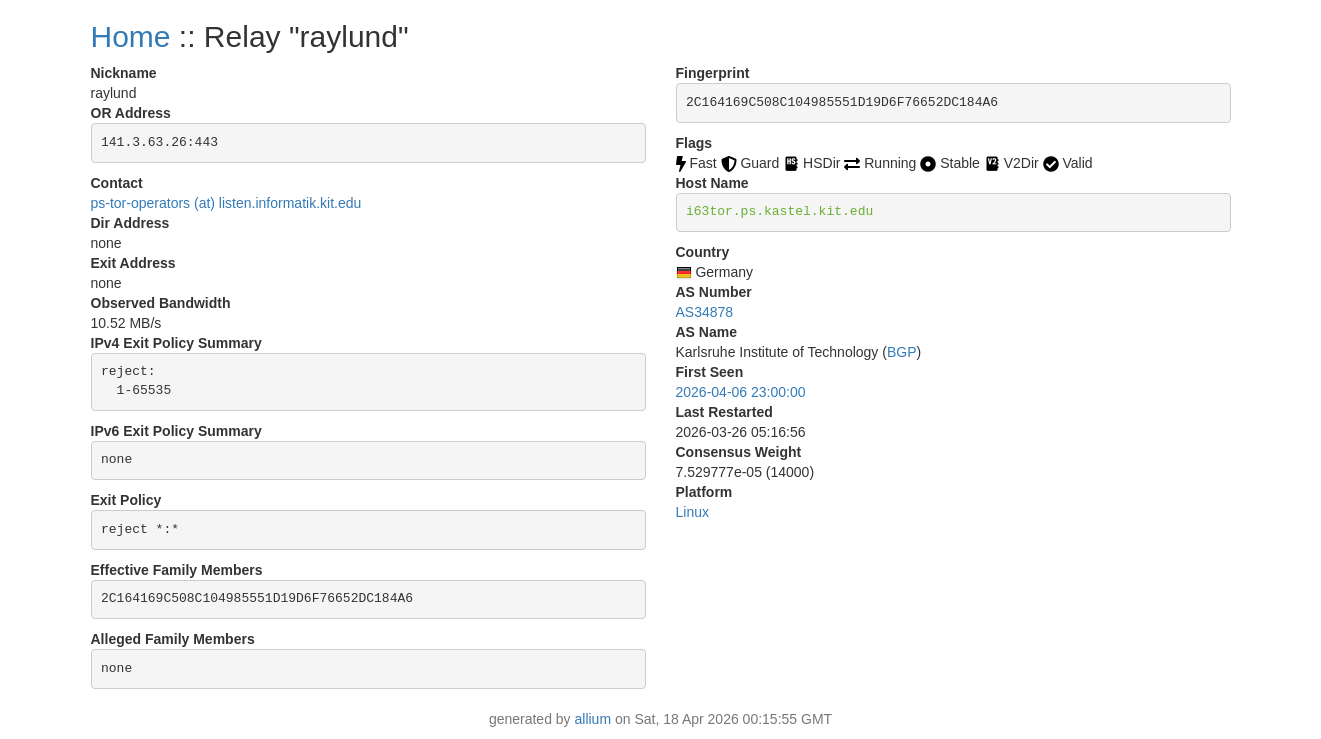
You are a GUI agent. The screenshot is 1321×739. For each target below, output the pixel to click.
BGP (902, 352)
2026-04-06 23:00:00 (741, 392)
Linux (692, 512)
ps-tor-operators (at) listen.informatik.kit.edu (226, 203)
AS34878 (705, 312)
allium (593, 719)
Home (131, 36)
